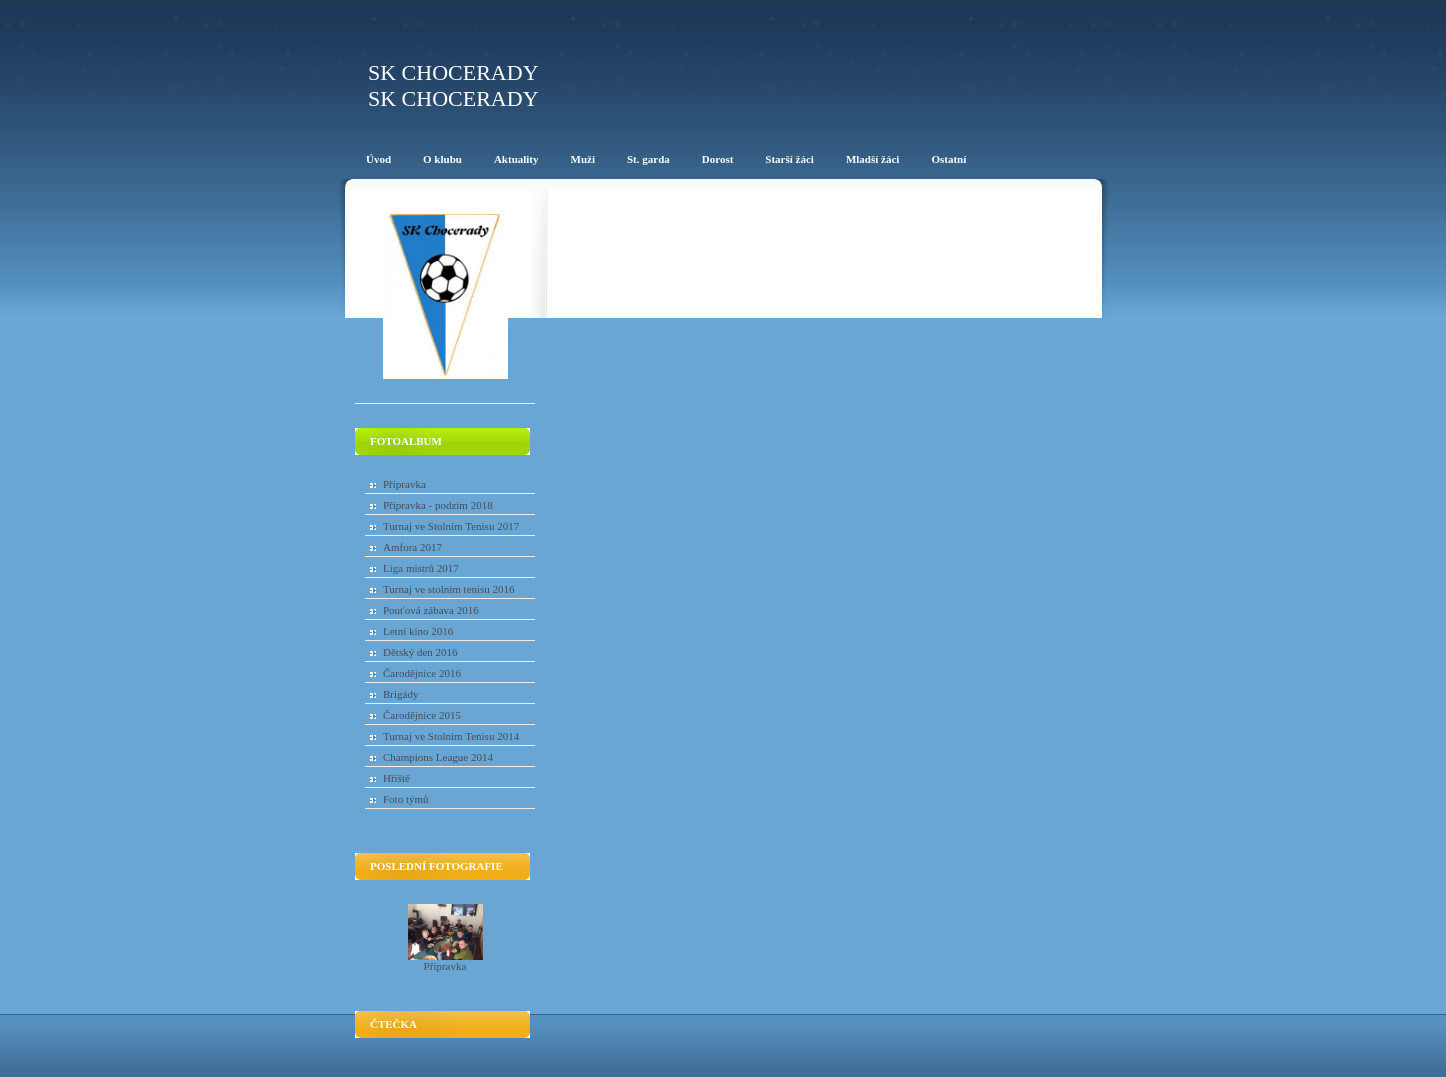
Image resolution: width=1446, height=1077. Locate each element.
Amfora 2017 (412, 547)
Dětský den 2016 (420, 652)
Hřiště (396, 778)
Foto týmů (406, 799)
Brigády (400, 694)
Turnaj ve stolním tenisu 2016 (449, 589)
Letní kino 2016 (418, 631)
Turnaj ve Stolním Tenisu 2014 (451, 736)
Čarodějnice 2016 (422, 673)
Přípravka (404, 484)
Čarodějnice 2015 (422, 715)
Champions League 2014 (438, 757)
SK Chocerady (453, 72)
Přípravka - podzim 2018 (438, 505)
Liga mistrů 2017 (421, 568)
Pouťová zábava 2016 (431, 610)
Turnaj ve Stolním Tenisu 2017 (451, 526)
